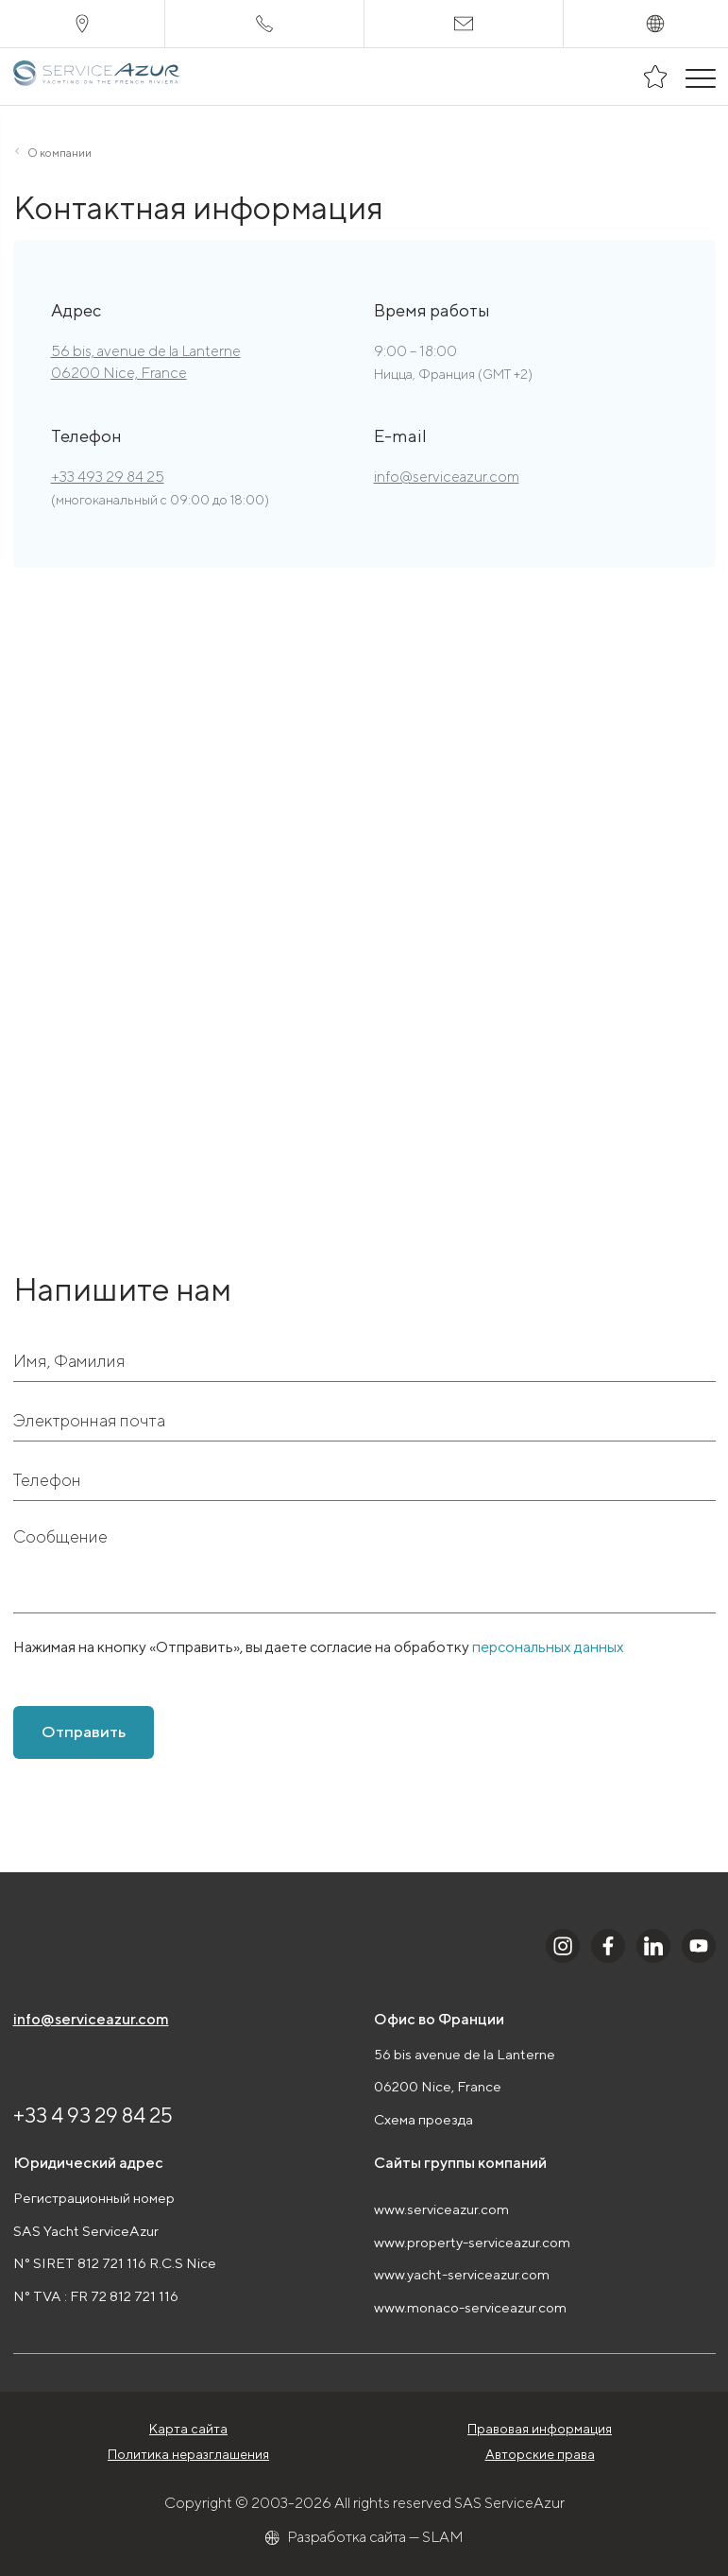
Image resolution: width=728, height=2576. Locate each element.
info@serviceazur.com (446, 477)
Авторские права (540, 2454)
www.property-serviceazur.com (472, 2242)
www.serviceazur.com (441, 2209)
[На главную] (97, 76)
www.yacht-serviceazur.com (462, 2274)
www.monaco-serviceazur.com (470, 2307)
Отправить (84, 1731)
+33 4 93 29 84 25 (93, 2115)
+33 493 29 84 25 (107, 477)
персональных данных (548, 1647)
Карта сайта (188, 2428)
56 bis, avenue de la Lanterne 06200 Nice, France (146, 361)
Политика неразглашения (188, 2454)
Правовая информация (539, 2428)
